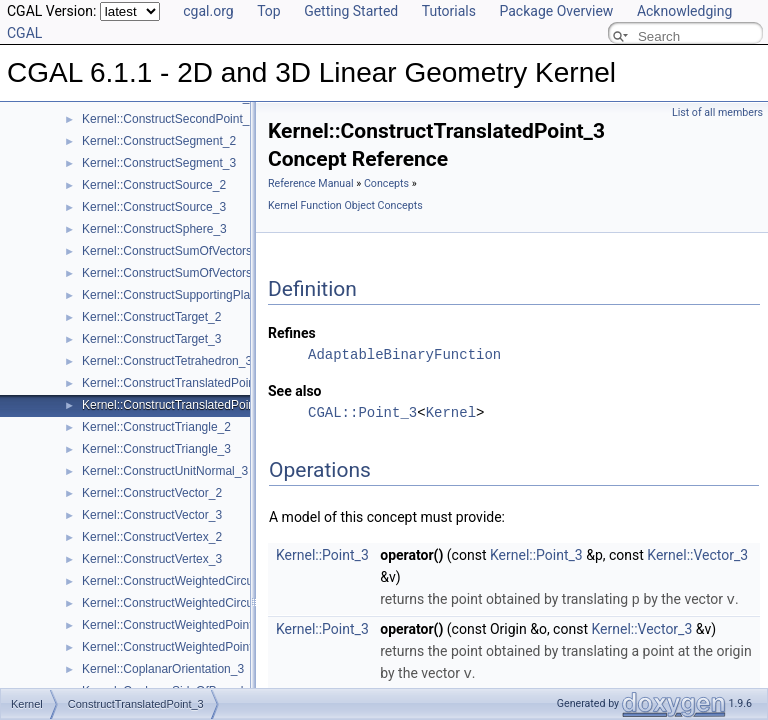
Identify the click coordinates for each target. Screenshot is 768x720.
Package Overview (556, 11)
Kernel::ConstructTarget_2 (151, 317)
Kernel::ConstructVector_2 (152, 493)
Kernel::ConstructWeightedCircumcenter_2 (196, 581)
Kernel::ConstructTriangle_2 (156, 427)
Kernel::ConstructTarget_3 (151, 339)
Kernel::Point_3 (322, 555)
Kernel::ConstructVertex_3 (152, 559)
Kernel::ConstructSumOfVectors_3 (173, 273)
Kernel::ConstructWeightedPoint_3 (174, 647)
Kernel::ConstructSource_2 (154, 185)
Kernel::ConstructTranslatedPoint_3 (177, 405)
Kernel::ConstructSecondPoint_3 (169, 119)
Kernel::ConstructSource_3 (154, 207)
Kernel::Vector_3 (697, 555)
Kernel (451, 412)
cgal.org (208, 11)
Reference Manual (311, 183)
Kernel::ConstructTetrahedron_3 (167, 361)
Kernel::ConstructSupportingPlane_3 (179, 295)
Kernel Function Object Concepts (345, 205)
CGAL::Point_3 (362, 412)
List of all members (717, 112)
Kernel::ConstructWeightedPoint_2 (174, 625)
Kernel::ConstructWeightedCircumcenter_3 (196, 603)
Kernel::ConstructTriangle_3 (156, 449)
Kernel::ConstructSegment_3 (159, 163)
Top (269, 11)
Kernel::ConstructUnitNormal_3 (165, 471)
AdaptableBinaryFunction (404, 354)
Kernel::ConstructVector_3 (152, 515)
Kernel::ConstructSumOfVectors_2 (173, 251)
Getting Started (351, 11)
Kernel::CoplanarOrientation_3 (163, 669)
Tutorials (449, 11)
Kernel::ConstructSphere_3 (154, 229)
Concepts (386, 183)
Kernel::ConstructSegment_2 (159, 141)
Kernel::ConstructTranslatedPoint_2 (177, 383)
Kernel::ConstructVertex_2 (152, 537)
